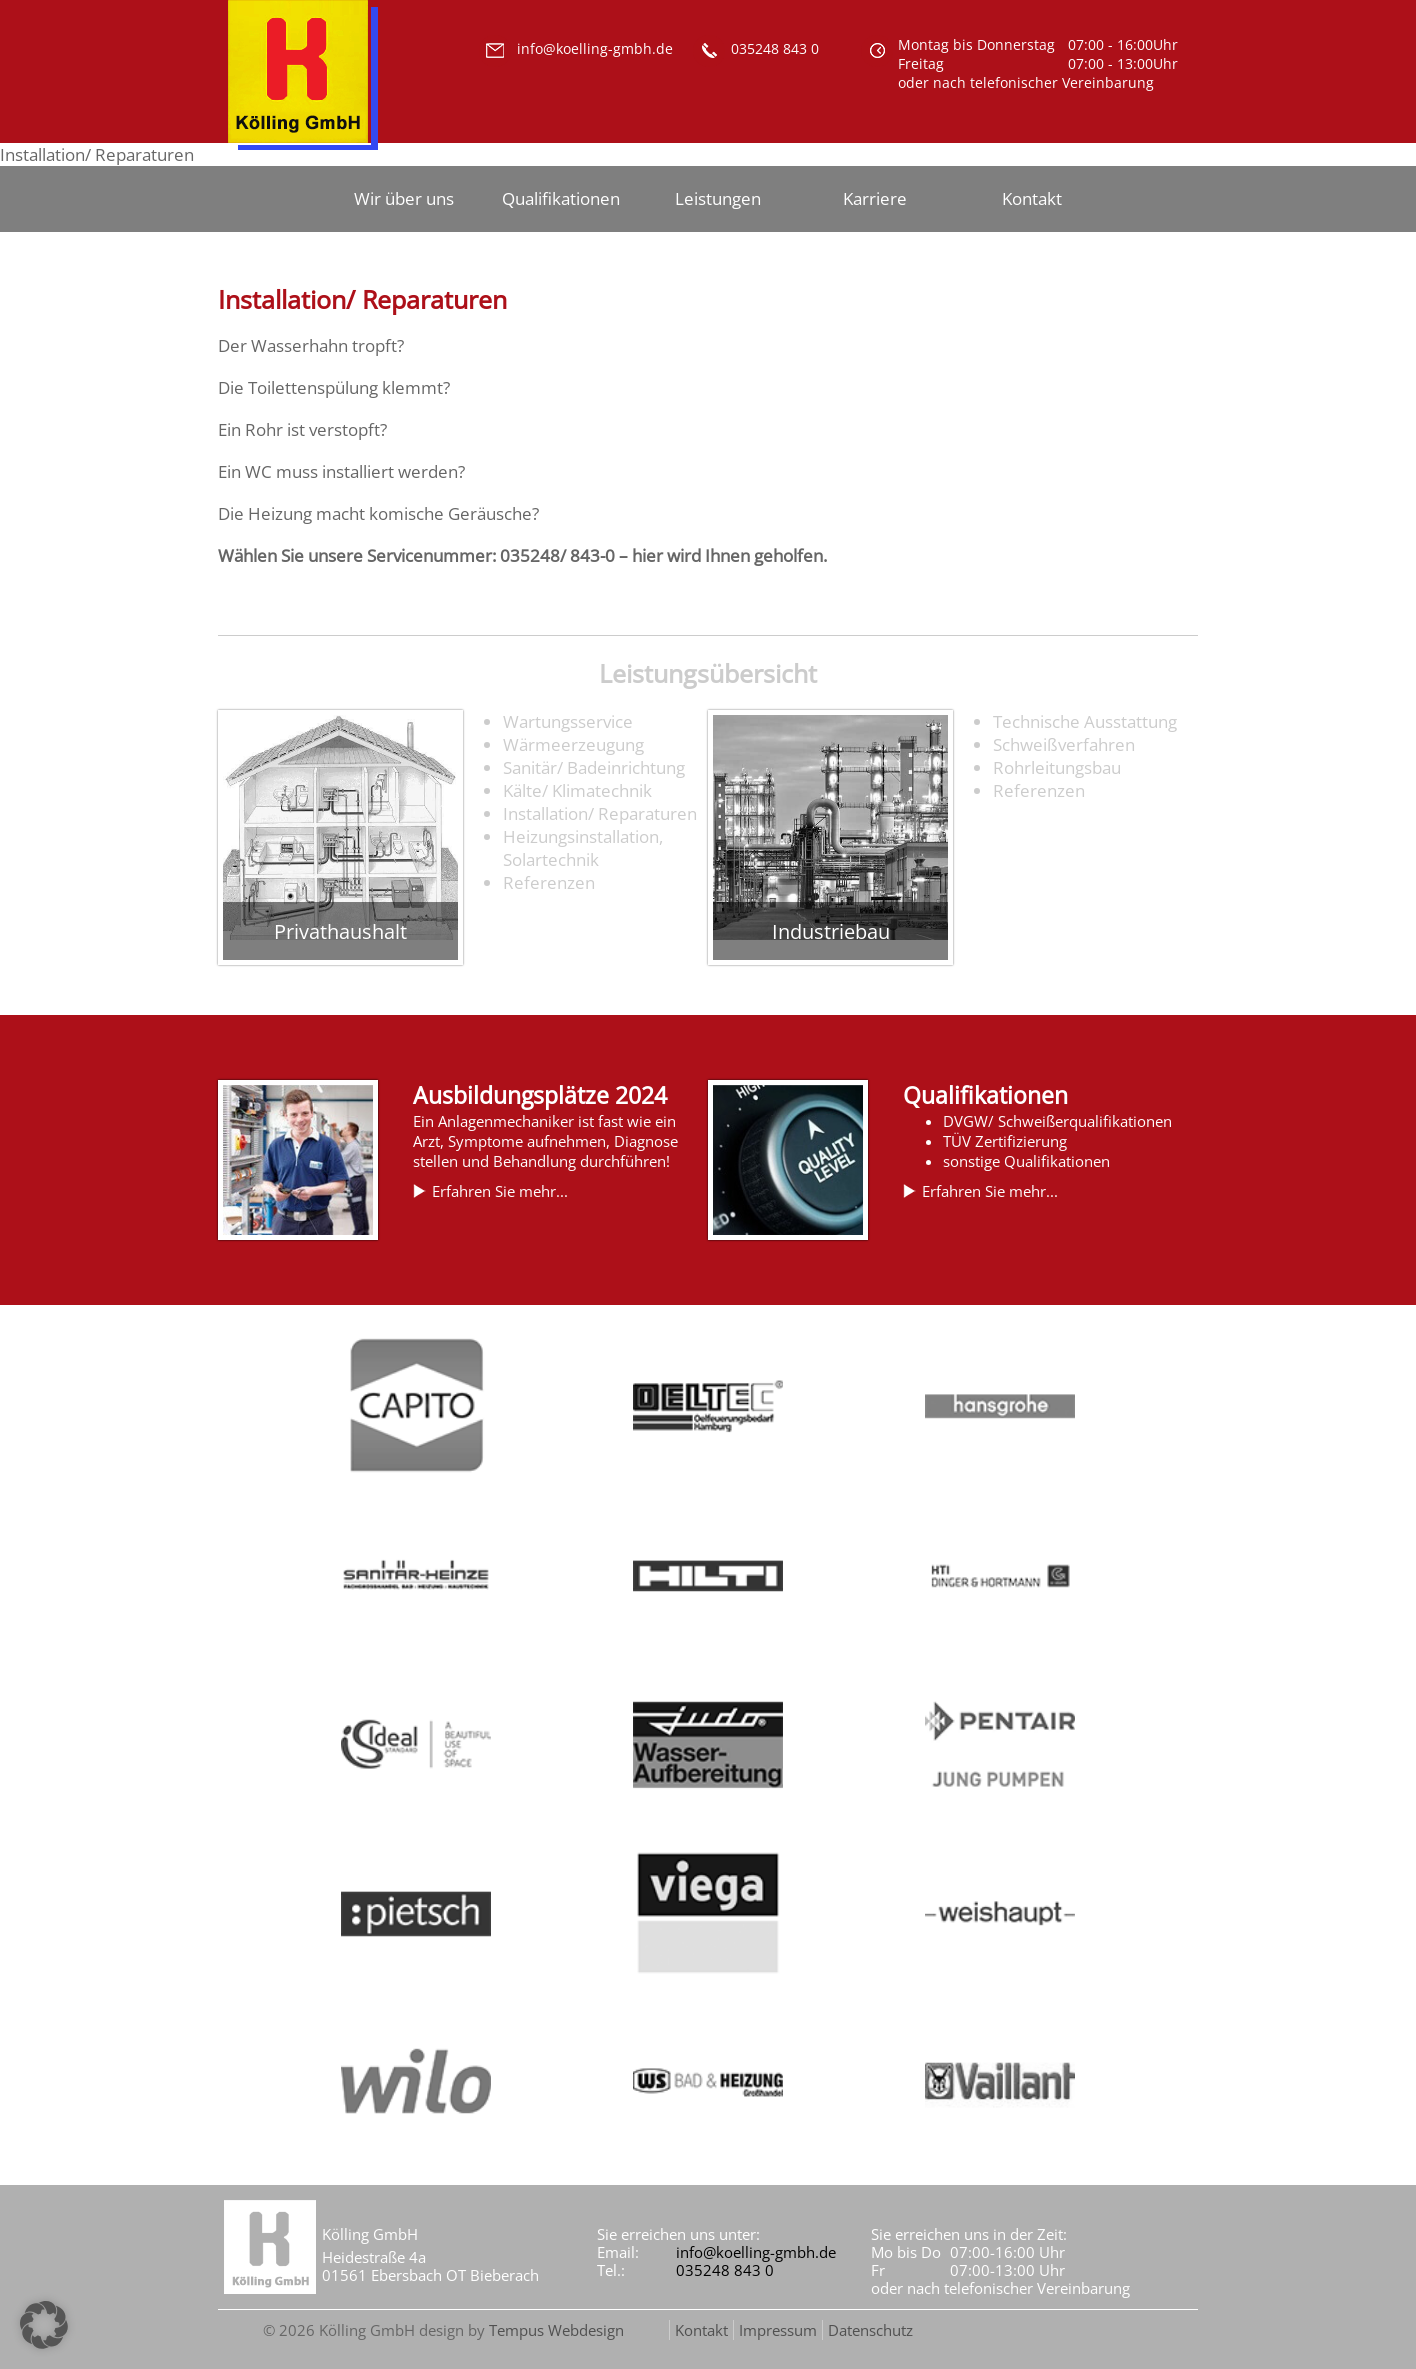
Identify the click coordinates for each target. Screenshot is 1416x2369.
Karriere (875, 198)
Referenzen (549, 882)
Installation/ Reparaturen (600, 813)
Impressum (778, 2330)
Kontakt (1032, 198)
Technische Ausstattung (1085, 721)
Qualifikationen (561, 198)
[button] (44, 2325)
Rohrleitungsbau (1057, 767)
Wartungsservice (568, 721)
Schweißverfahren (1064, 744)
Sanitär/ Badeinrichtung (594, 767)
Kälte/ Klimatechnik (577, 790)
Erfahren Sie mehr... (500, 1191)
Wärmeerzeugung (573, 744)
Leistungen (718, 198)
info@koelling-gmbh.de (756, 2252)
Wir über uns (404, 198)
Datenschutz (870, 2330)
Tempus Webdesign (556, 2330)
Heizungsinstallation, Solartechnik (583, 848)
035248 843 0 (725, 2270)
